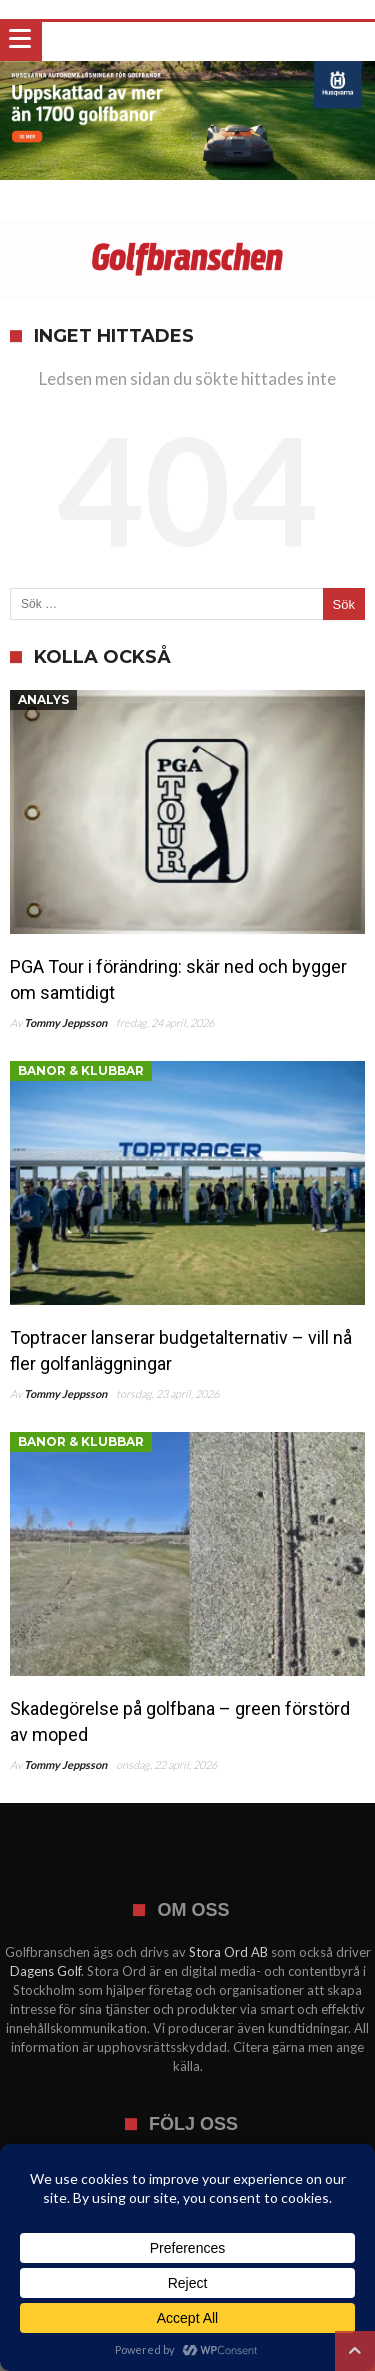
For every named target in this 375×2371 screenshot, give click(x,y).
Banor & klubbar (81, 1070)
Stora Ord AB (228, 1952)
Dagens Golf (45, 1971)
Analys (43, 699)
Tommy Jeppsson (65, 1022)
